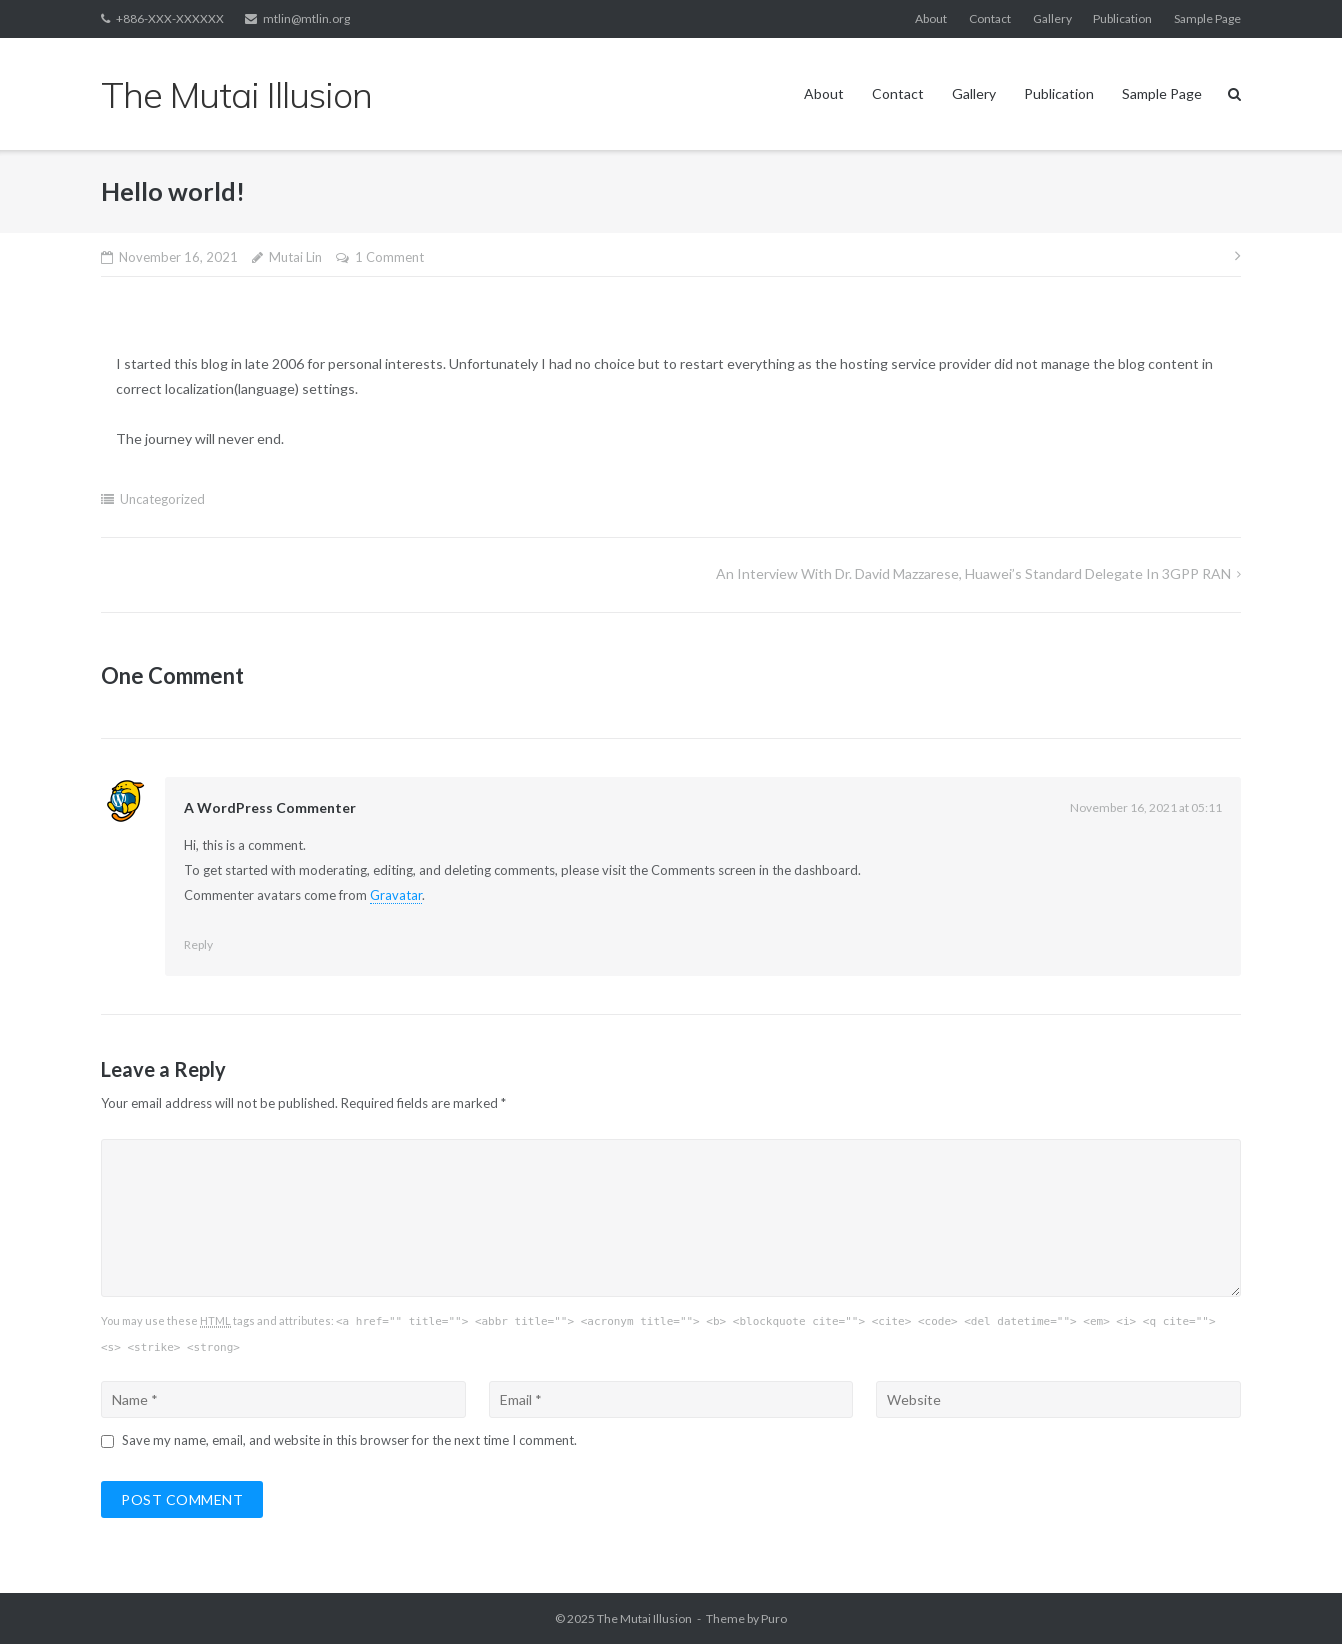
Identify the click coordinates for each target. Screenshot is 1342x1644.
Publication (1122, 18)
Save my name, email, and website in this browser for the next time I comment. (349, 1440)
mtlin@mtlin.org (306, 18)
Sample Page (1207, 18)
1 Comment (389, 257)
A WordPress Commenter (270, 807)
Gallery (1052, 18)
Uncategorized (162, 499)
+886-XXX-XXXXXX (170, 18)
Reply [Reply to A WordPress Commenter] (198, 944)
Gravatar (396, 895)
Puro (774, 1618)
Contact (990, 18)
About (931, 18)
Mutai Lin (295, 257)
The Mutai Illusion (644, 1618)
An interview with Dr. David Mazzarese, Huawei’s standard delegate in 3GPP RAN (973, 573)
